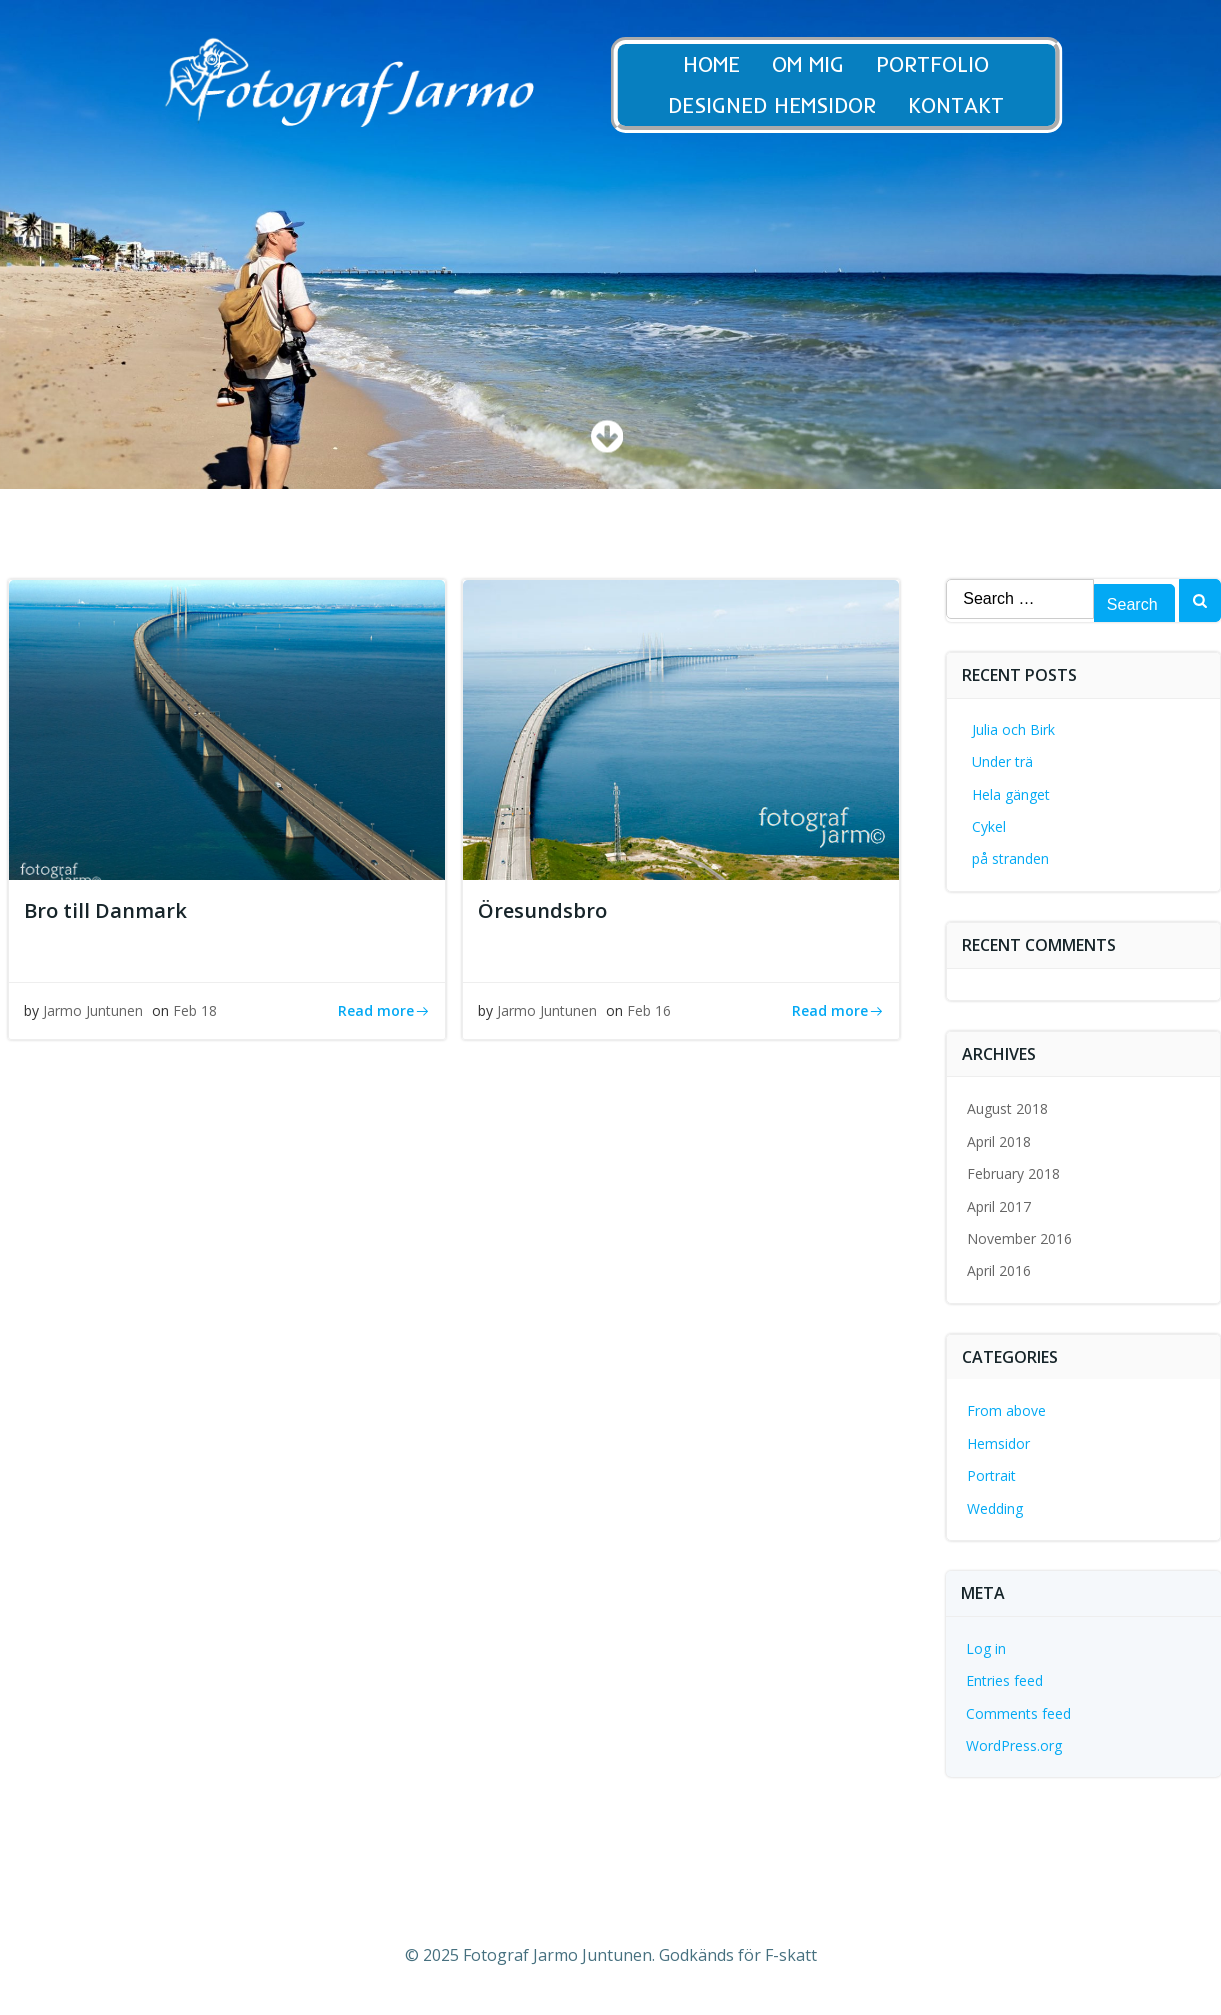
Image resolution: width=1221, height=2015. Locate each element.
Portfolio (947, 64)
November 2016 (1019, 1238)
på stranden (1010, 858)
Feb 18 (195, 1010)
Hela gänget (1011, 794)
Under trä (1002, 761)
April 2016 (999, 1270)
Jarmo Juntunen (93, 1010)
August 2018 (1007, 1108)
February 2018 (1013, 1173)
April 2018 (999, 1141)
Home (726, 64)
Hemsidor (998, 1443)
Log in (986, 1648)
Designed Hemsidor (787, 105)
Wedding (995, 1508)
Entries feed (1004, 1680)
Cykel (989, 826)
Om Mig (823, 64)
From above (1006, 1410)
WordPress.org (1014, 1745)
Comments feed (1018, 1713)
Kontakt (971, 105)
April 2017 (999, 1206)
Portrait (991, 1475)
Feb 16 (649, 1010)
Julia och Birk (1013, 729)
